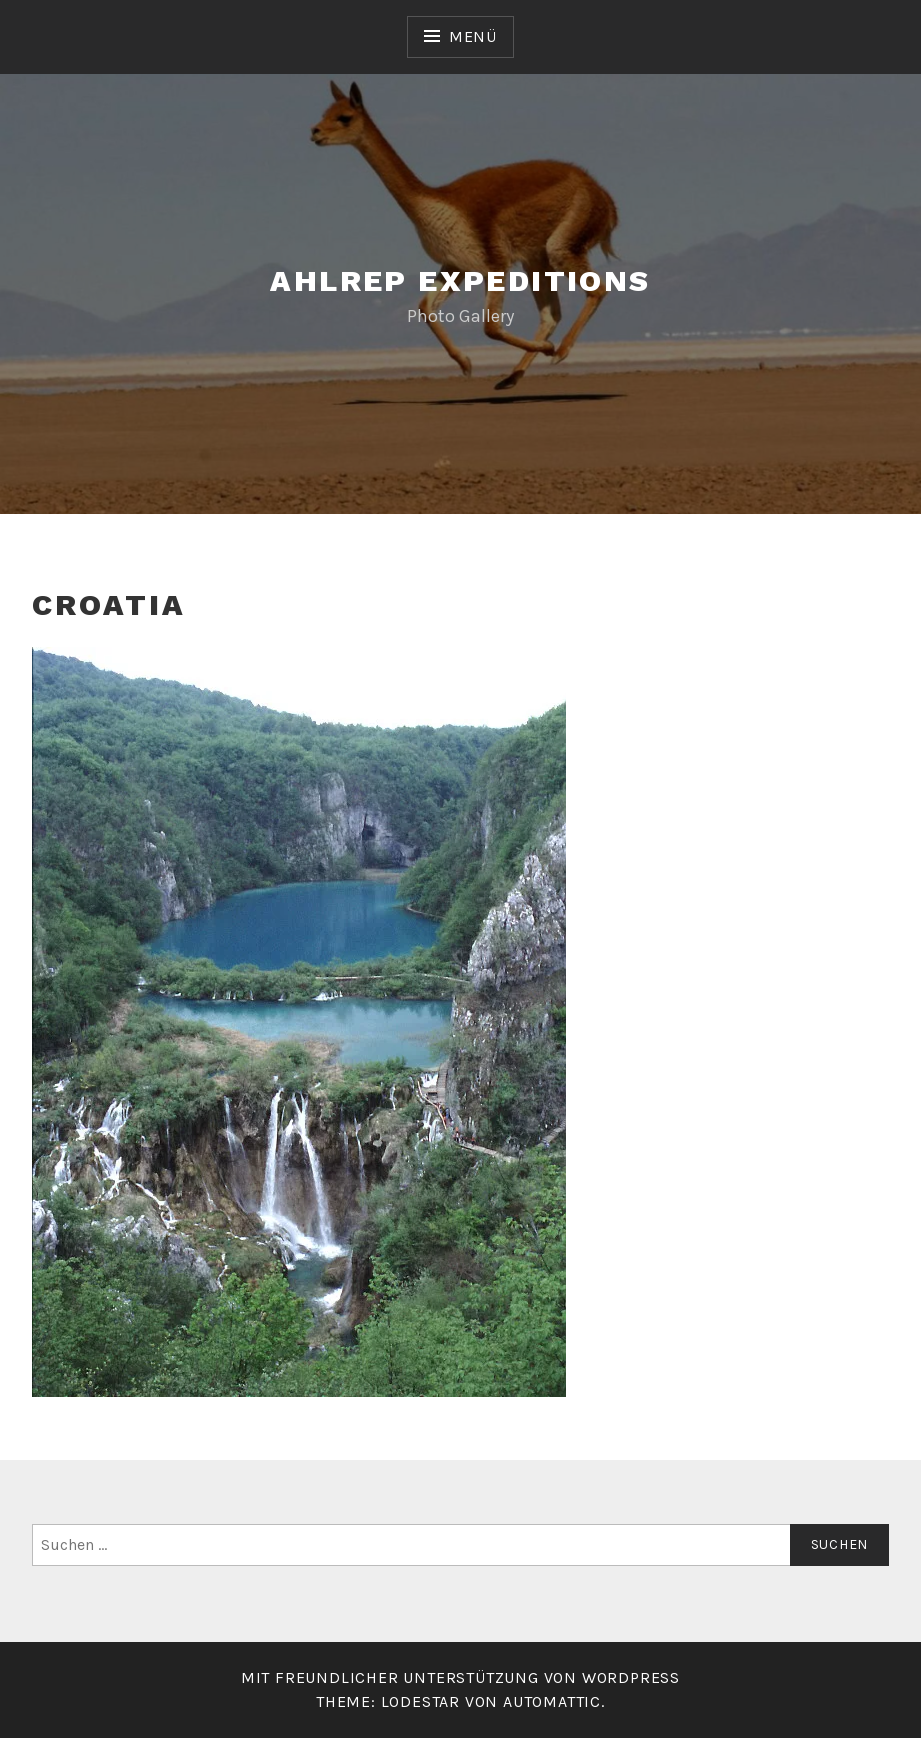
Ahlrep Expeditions (460, 280)
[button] (299, 1022)
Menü (473, 36)
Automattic (552, 1701)
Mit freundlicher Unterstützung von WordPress (460, 1677)
